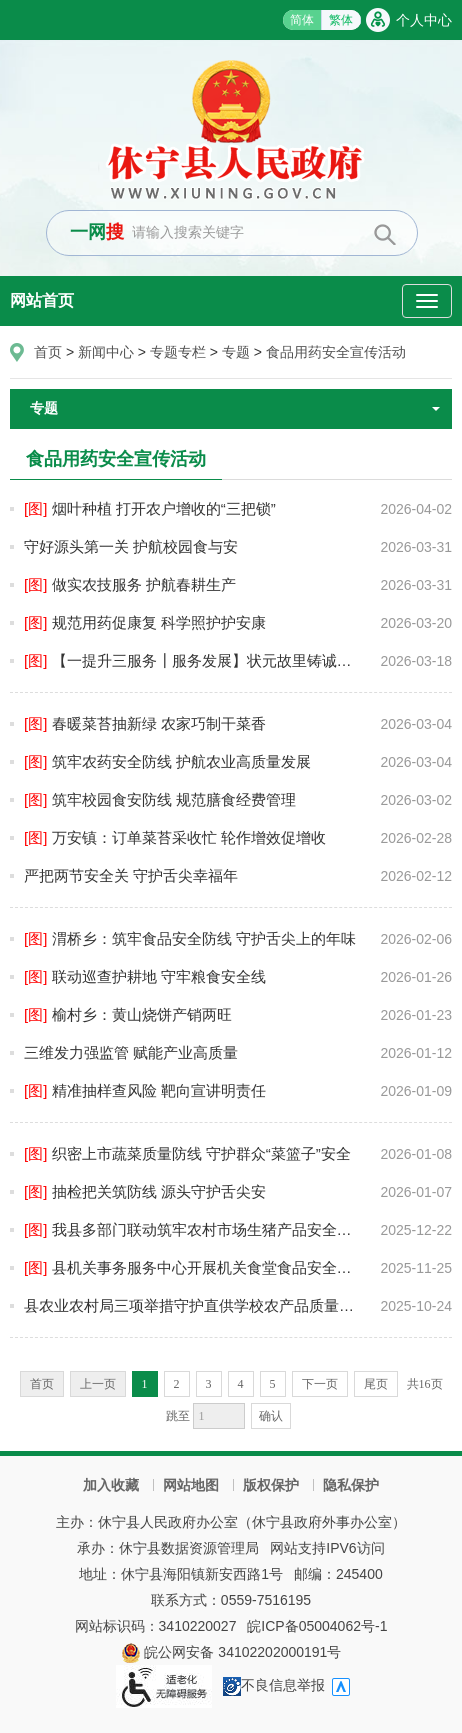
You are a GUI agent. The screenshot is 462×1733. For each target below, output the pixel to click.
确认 (271, 1416)
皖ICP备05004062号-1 (317, 1626)
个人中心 (424, 20)
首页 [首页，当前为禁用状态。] (42, 1384)
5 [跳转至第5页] (273, 1384)
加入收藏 (111, 1485)
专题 (236, 352)
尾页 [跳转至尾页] (376, 1384)
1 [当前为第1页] (145, 1384)
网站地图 (191, 1485)
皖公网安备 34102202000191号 (231, 1652)
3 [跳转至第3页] (209, 1384)
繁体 (341, 20)
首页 (48, 352)
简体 (302, 20)
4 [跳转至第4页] (241, 1384)
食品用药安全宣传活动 (336, 352)
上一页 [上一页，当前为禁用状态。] (98, 1384)
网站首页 (42, 300)
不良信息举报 (274, 1685)
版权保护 (271, 1485)
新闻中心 (106, 352)
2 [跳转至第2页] (177, 1384)
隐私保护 (351, 1485)
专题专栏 (178, 352)
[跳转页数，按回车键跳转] (219, 1416)
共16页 (425, 1384)
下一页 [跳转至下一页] (320, 1384)
